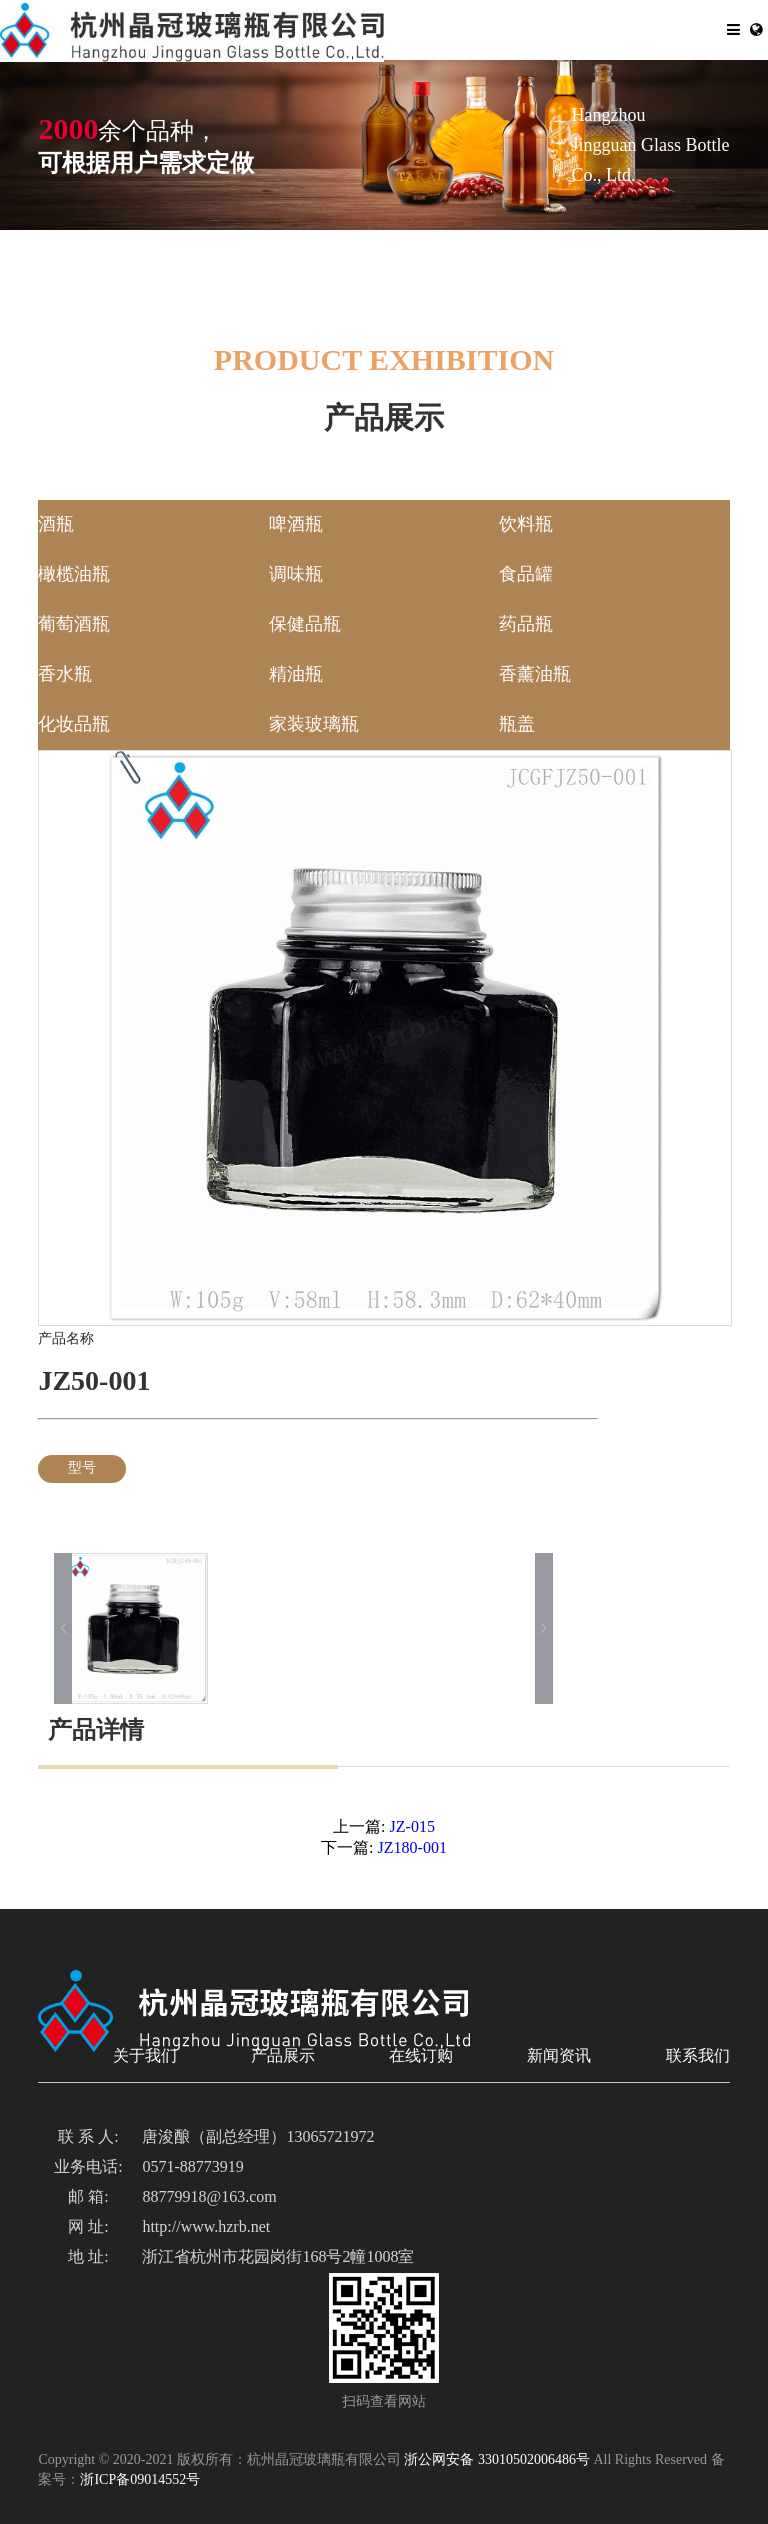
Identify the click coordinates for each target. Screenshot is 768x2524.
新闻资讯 (559, 2056)
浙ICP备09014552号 (140, 2480)
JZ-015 (404, 1827)
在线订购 (421, 2056)
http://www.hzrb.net (206, 2227)
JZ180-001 (404, 1848)
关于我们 (145, 2056)
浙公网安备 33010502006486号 (497, 2460)
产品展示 (283, 2056)
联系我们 (698, 2056)
